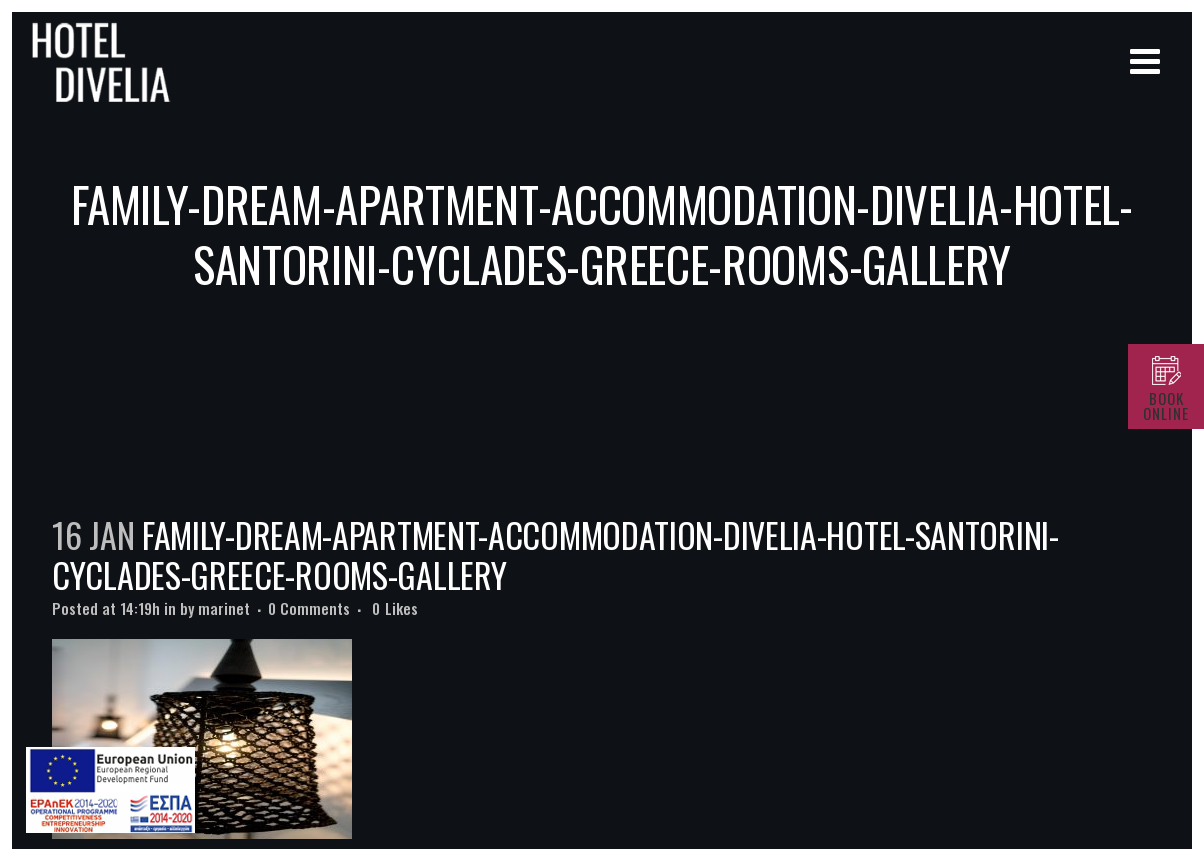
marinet (224, 608)
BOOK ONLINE (1166, 405)
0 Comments (309, 608)
